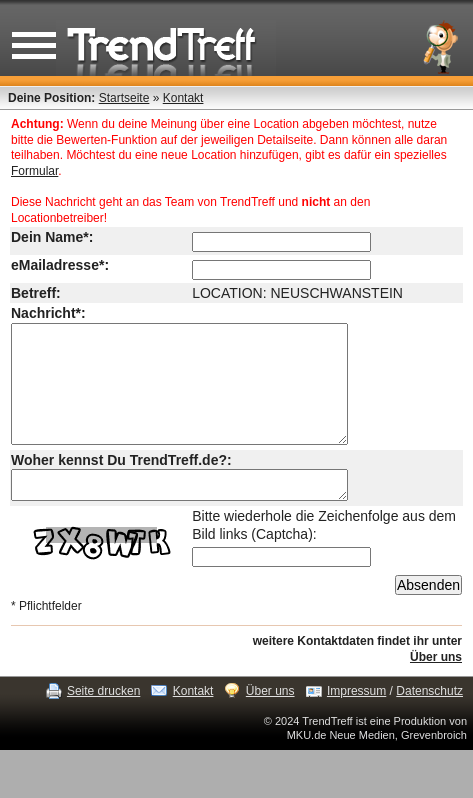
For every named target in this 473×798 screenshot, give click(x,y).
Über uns (436, 687)
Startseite (124, 98)
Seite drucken (103, 721)
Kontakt (183, 98)
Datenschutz (429, 721)
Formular (34, 171)
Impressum (356, 721)
